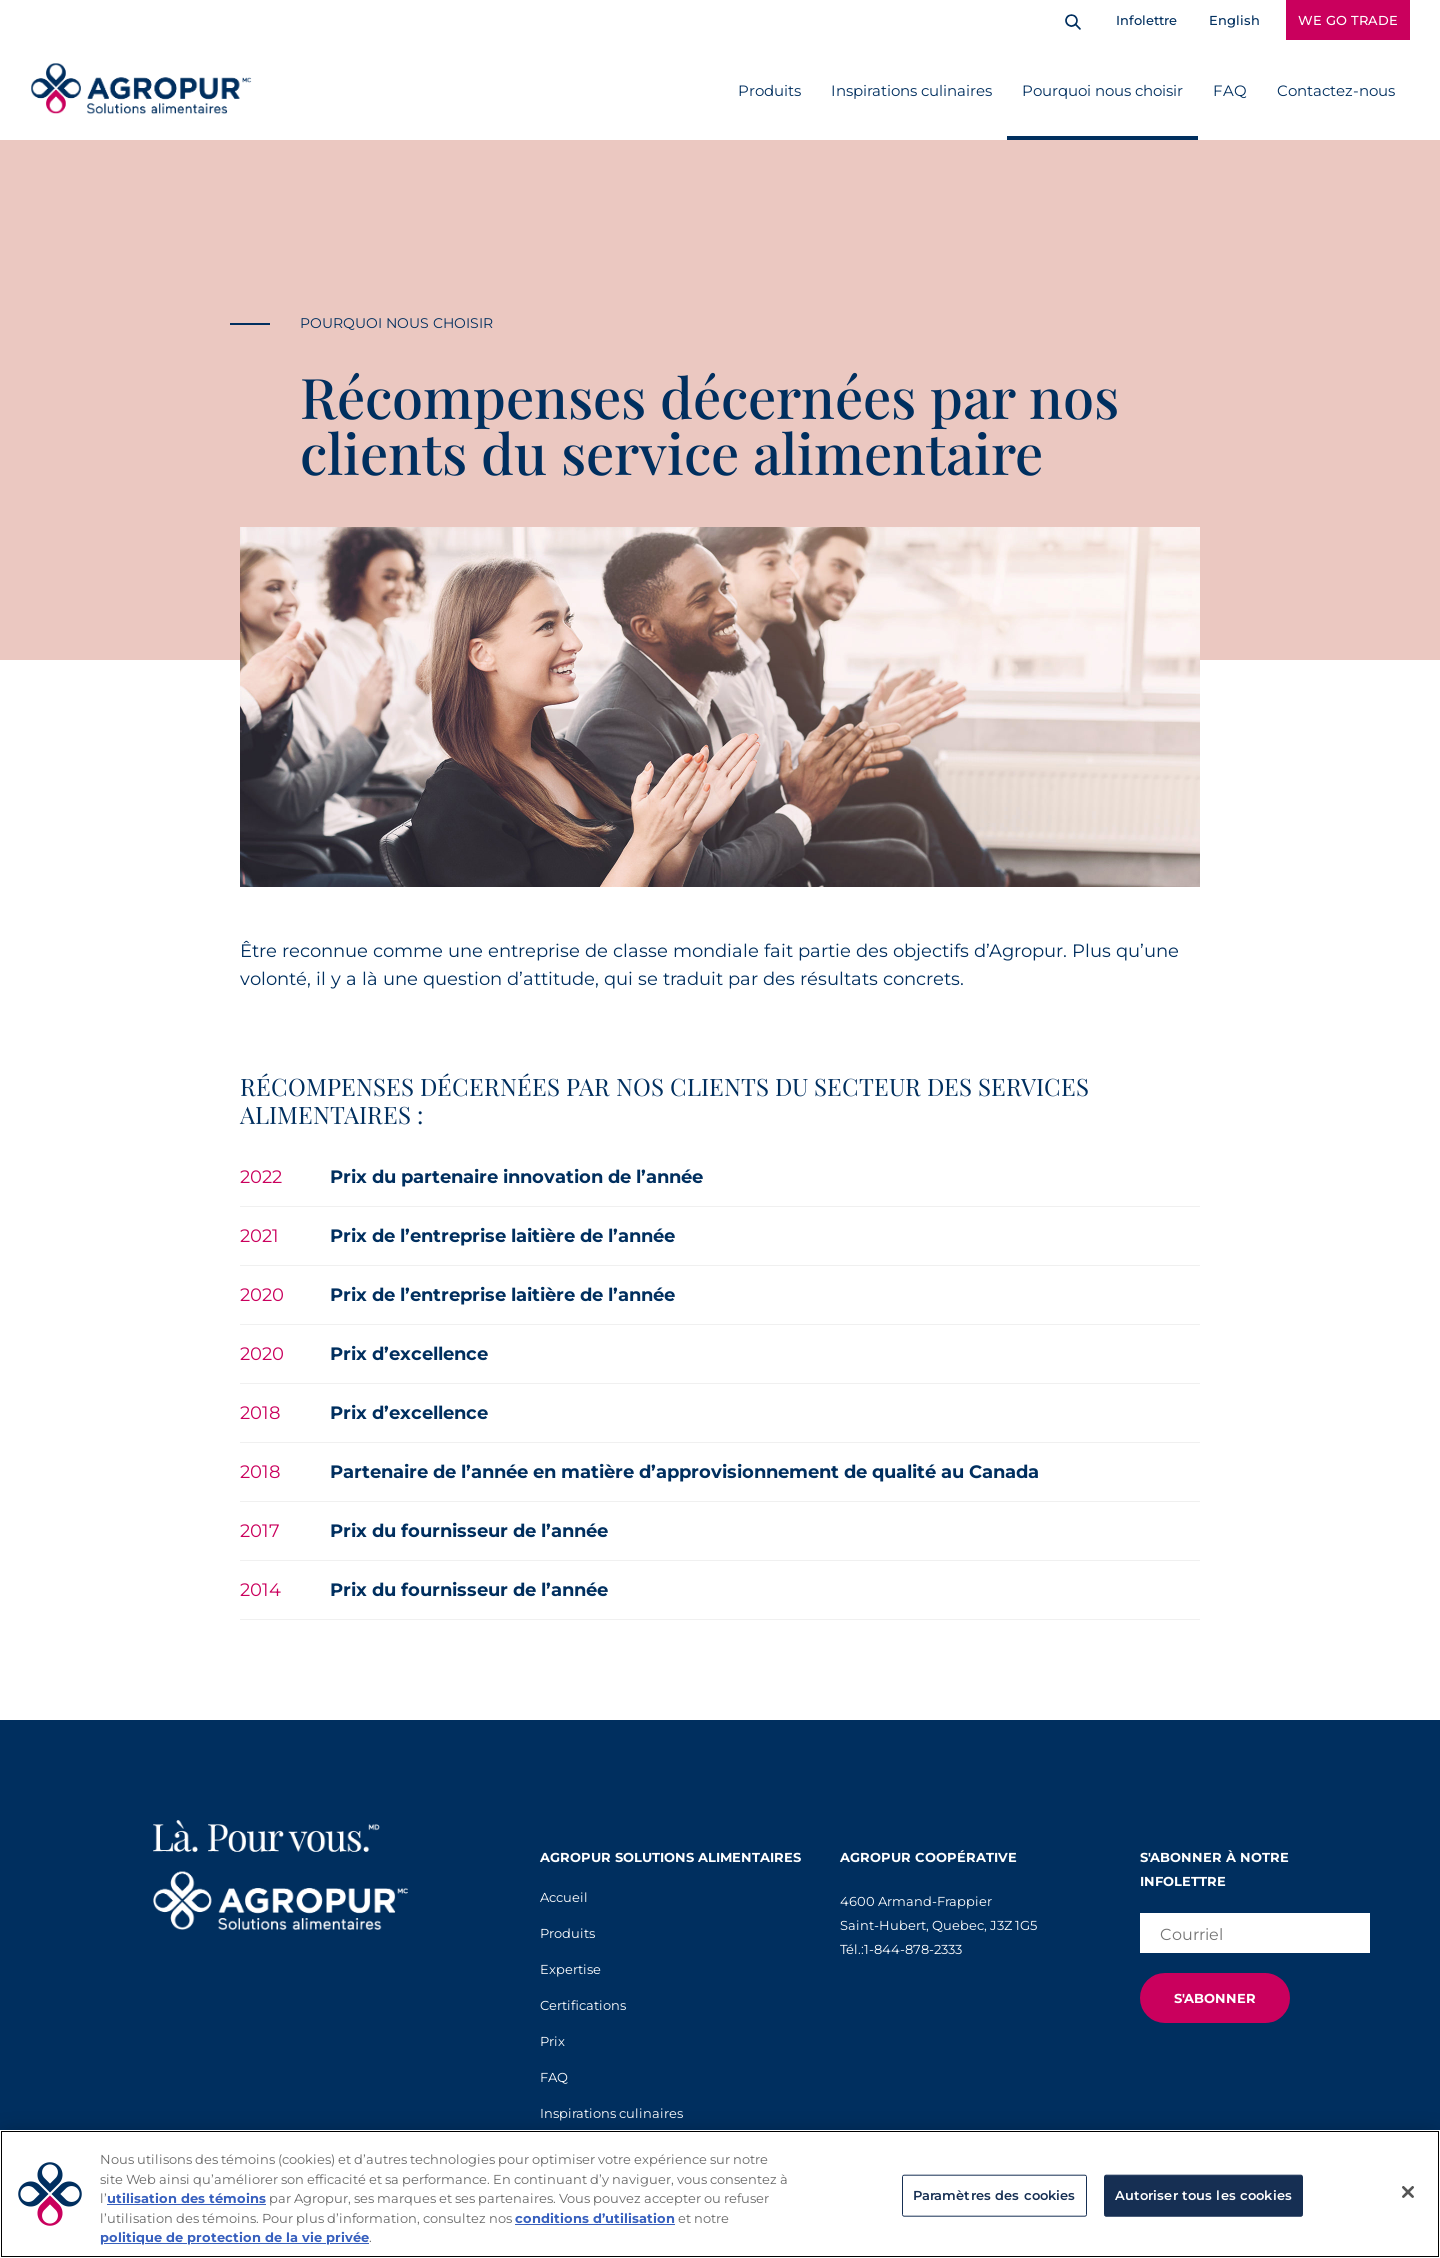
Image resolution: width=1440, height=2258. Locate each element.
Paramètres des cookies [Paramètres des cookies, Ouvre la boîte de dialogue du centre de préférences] (994, 2195)
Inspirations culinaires (911, 90)
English (1234, 20)
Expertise (570, 1969)
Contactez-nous (1336, 90)
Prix (552, 2041)
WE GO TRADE (1348, 20)
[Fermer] (1408, 2192)
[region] (720, 2194)
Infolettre (1146, 20)
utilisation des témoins (186, 2198)
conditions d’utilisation (595, 2218)
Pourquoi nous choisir (1102, 90)
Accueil (564, 1897)
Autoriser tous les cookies (1203, 2195)
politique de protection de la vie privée (234, 2237)
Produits (769, 90)
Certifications (583, 2005)
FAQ (1230, 90)
